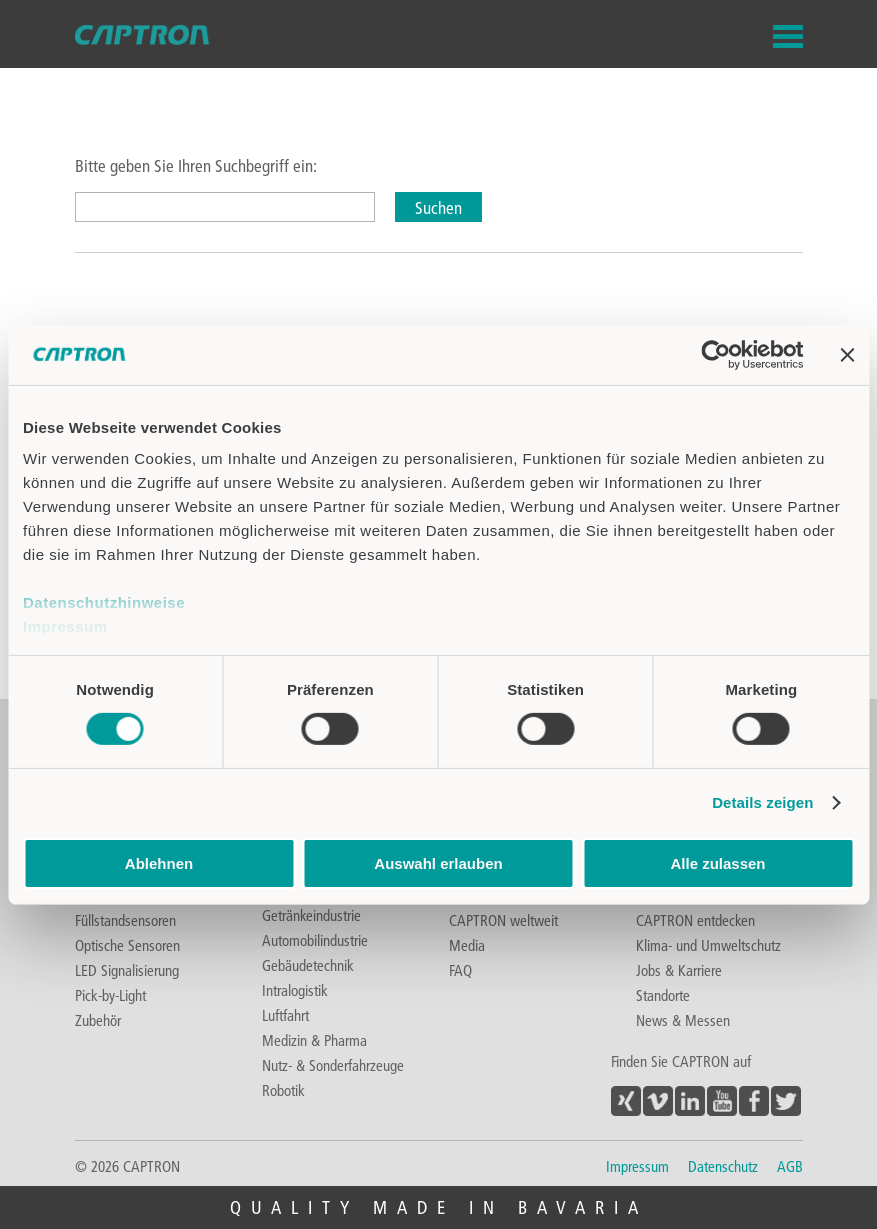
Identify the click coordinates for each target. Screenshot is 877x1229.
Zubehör (98, 1020)
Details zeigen (762, 802)
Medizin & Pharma (314, 1040)
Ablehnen (159, 863)
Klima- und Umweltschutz (708, 945)
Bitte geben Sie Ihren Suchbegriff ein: (196, 165)
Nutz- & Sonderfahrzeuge (333, 1065)
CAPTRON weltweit (503, 920)
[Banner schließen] (847, 354)
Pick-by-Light (110, 995)
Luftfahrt (285, 1015)
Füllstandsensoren (125, 920)
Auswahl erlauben (438, 863)
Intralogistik (295, 990)
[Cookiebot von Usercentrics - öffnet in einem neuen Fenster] (715, 354)
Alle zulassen (717, 863)
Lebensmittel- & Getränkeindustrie (311, 905)
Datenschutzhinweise (104, 602)
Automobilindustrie (315, 940)
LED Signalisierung (127, 970)
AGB (790, 1166)
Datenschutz (723, 1166)
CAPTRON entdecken (695, 920)
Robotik (283, 1090)
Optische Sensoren (127, 945)
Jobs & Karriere (679, 970)
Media (467, 945)
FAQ (460, 970)
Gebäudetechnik (308, 965)
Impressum (65, 626)
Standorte (663, 995)
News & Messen (683, 1020)
